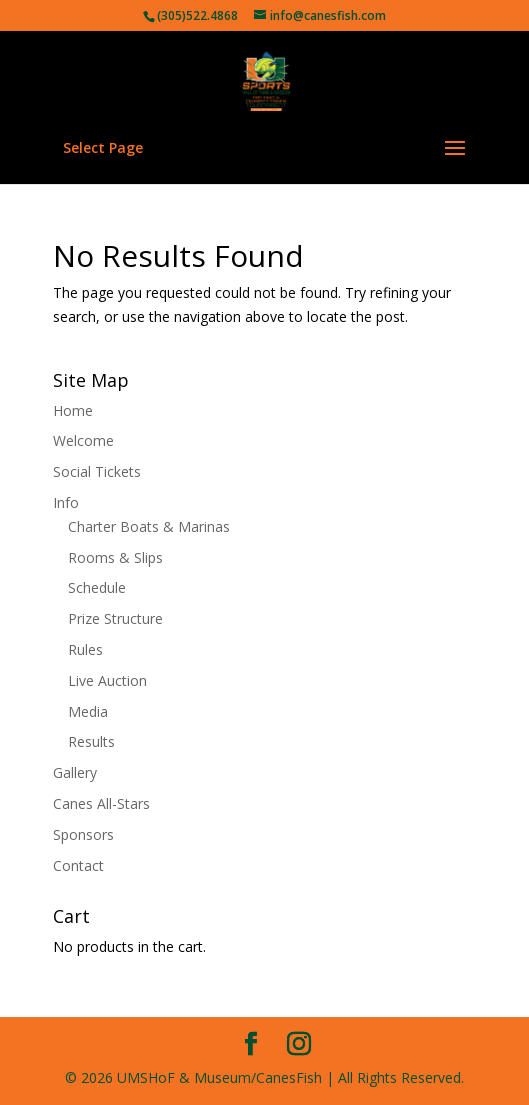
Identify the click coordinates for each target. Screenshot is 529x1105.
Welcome (83, 440)
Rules (85, 649)
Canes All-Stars (101, 803)
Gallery (75, 772)
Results (91, 741)
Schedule (97, 587)
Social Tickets (97, 471)
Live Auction (107, 680)
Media (88, 711)
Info (66, 502)
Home (73, 410)
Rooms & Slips (115, 557)
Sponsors (83, 834)
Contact (78, 865)
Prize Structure (115, 618)
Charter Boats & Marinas (149, 526)
